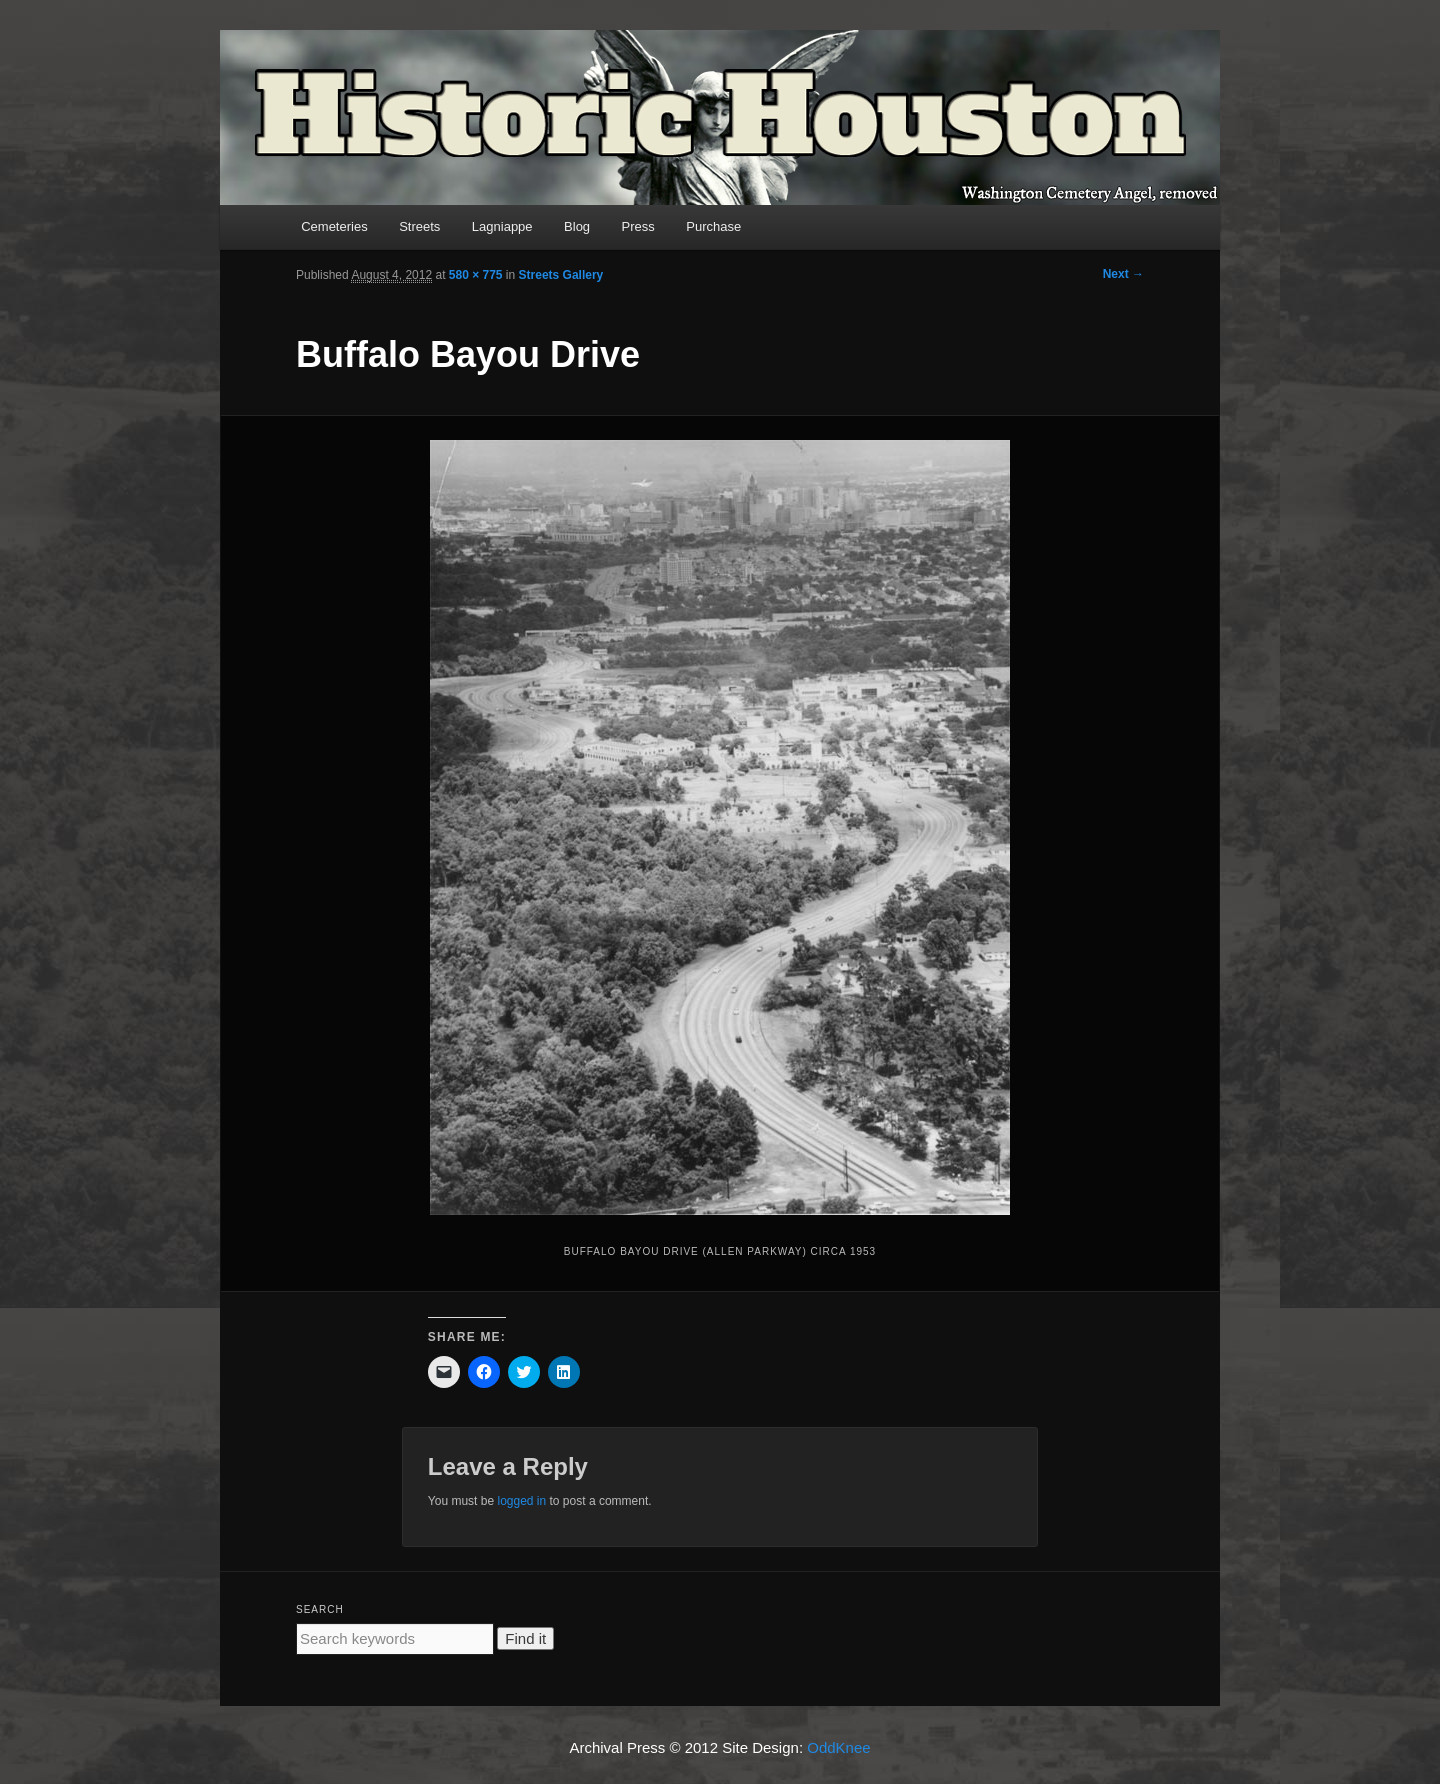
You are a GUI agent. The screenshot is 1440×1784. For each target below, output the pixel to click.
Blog (577, 226)
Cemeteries (334, 226)
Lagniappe (502, 226)
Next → (1123, 274)
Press (638, 226)
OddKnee (838, 1747)
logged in (521, 1501)
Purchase (713, 226)
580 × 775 (476, 275)
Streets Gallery (561, 275)
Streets (419, 226)
